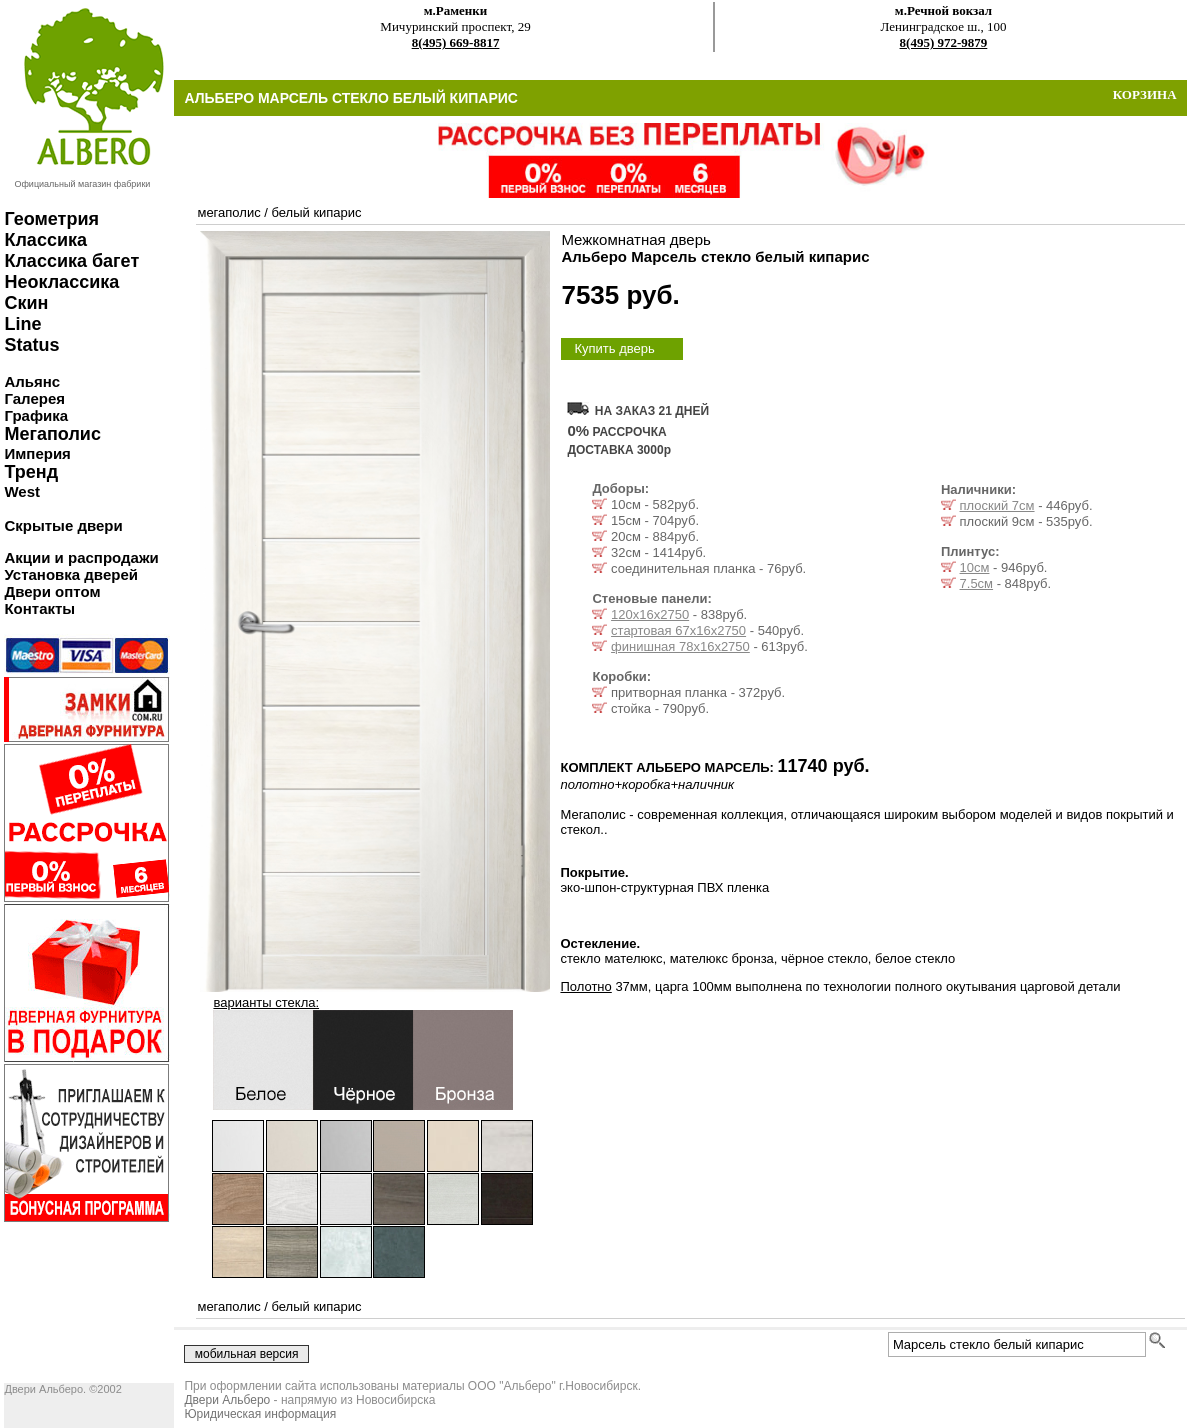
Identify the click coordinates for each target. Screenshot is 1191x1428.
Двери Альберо (227, 1400)
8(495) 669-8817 (456, 42)
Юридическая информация (260, 1414)
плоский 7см (997, 505)
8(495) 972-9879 (944, 42)
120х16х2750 (650, 614)
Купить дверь (614, 348)
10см (975, 567)
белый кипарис (316, 212)
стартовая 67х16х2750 (678, 630)
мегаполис (228, 212)
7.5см (977, 583)
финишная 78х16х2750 (680, 646)
